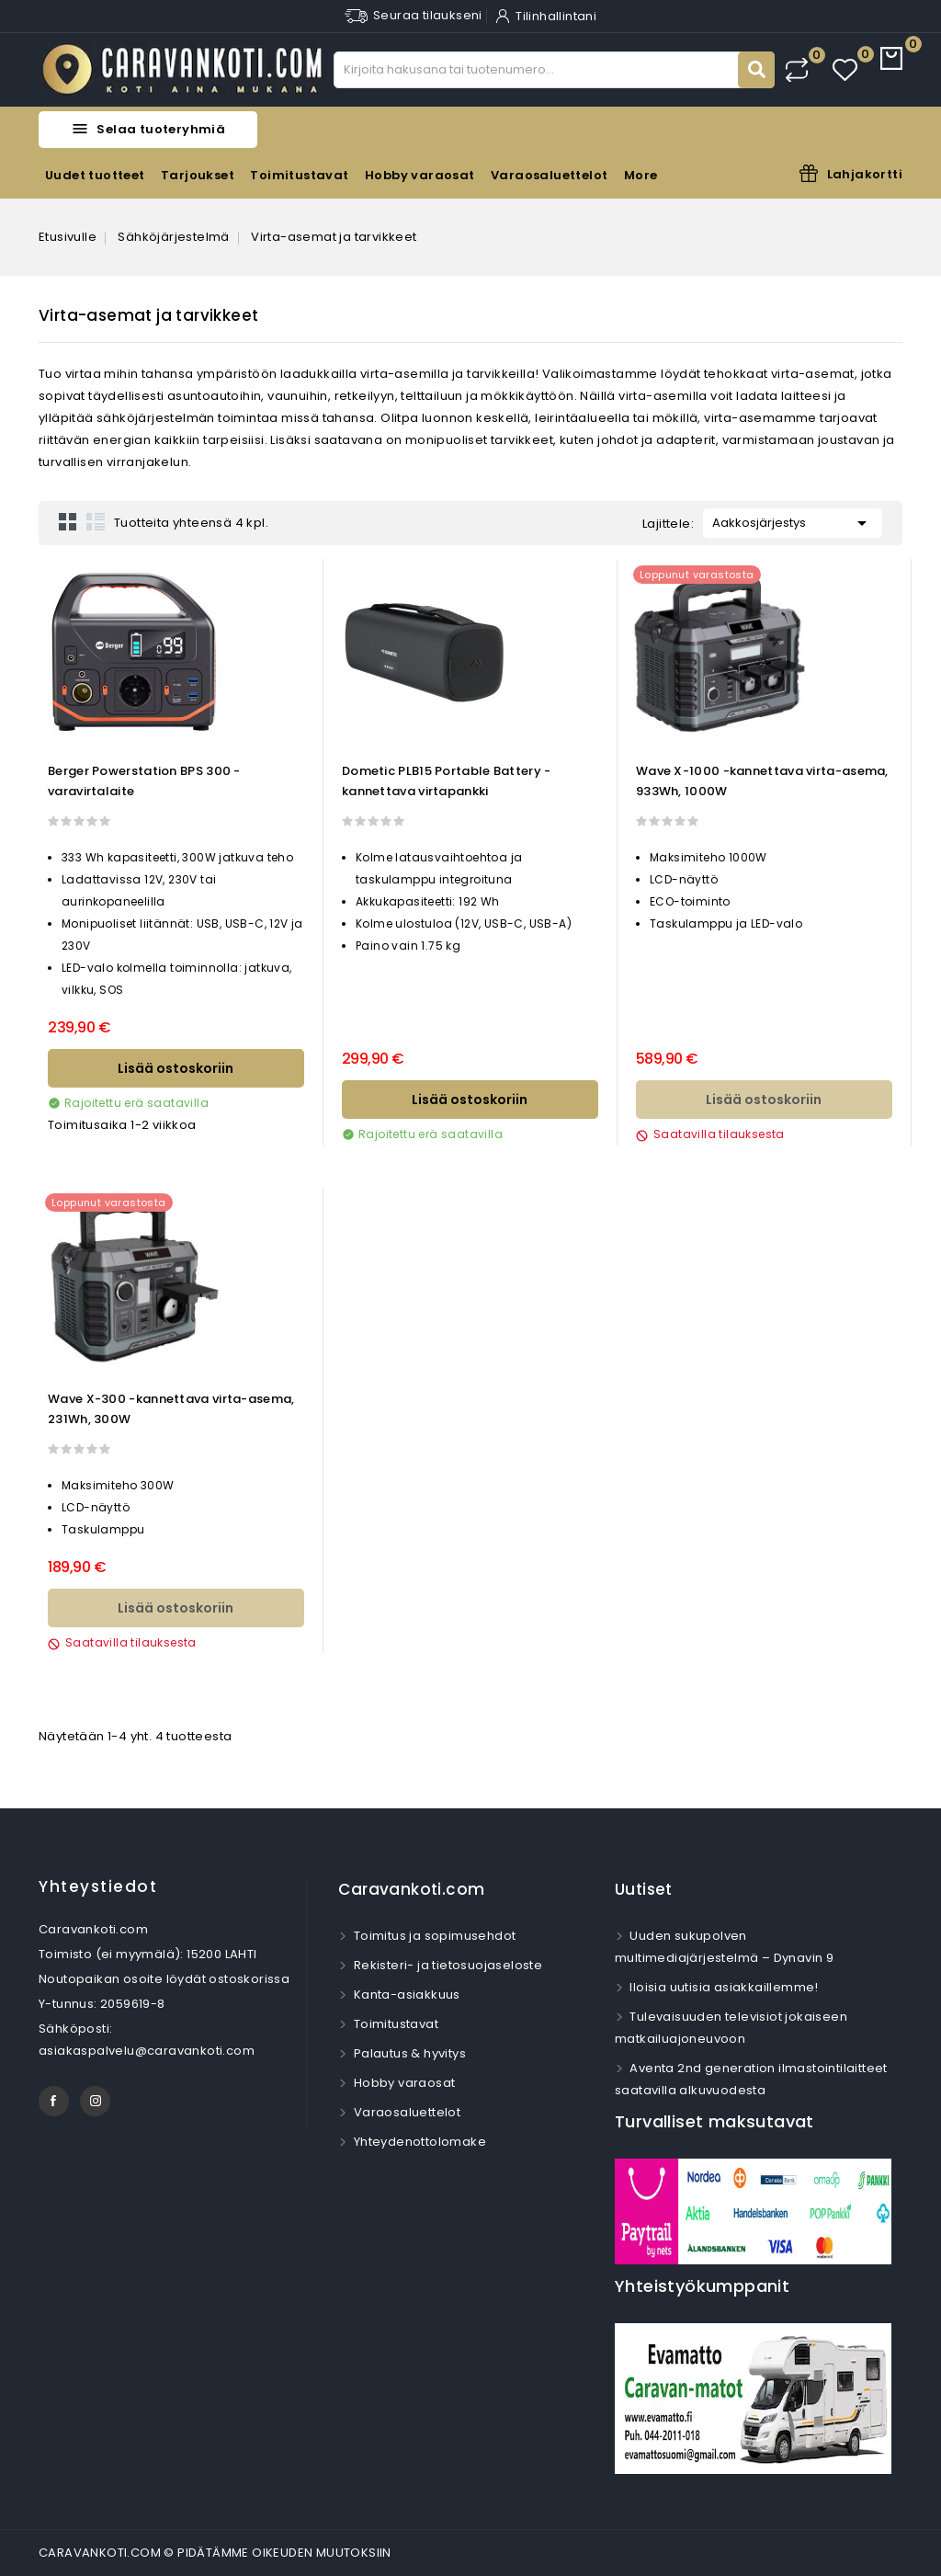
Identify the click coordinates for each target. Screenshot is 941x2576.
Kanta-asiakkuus (404, 1994)
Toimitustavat (299, 175)
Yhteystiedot (98, 1886)
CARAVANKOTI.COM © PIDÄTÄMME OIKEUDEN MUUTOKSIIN (215, 2552)
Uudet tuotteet (95, 175)
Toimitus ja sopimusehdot (433, 1935)
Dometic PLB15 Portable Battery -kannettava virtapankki (446, 781)
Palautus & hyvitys (408, 2053)
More (641, 175)
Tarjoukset (197, 175)
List (95, 521)
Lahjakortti (864, 174)
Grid (68, 521)
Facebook (54, 2101)
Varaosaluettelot (549, 175)
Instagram (95, 2101)
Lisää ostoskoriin (175, 1068)
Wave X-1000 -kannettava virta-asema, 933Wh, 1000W (762, 781)
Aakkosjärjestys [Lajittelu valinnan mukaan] (792, 521)
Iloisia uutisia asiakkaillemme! (723, 1987)
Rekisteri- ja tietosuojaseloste (446, 1965)
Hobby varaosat (420, 175)
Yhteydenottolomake (418, 2141)
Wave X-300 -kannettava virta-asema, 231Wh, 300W (171, 1409)
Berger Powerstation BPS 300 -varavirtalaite (144, 781)
